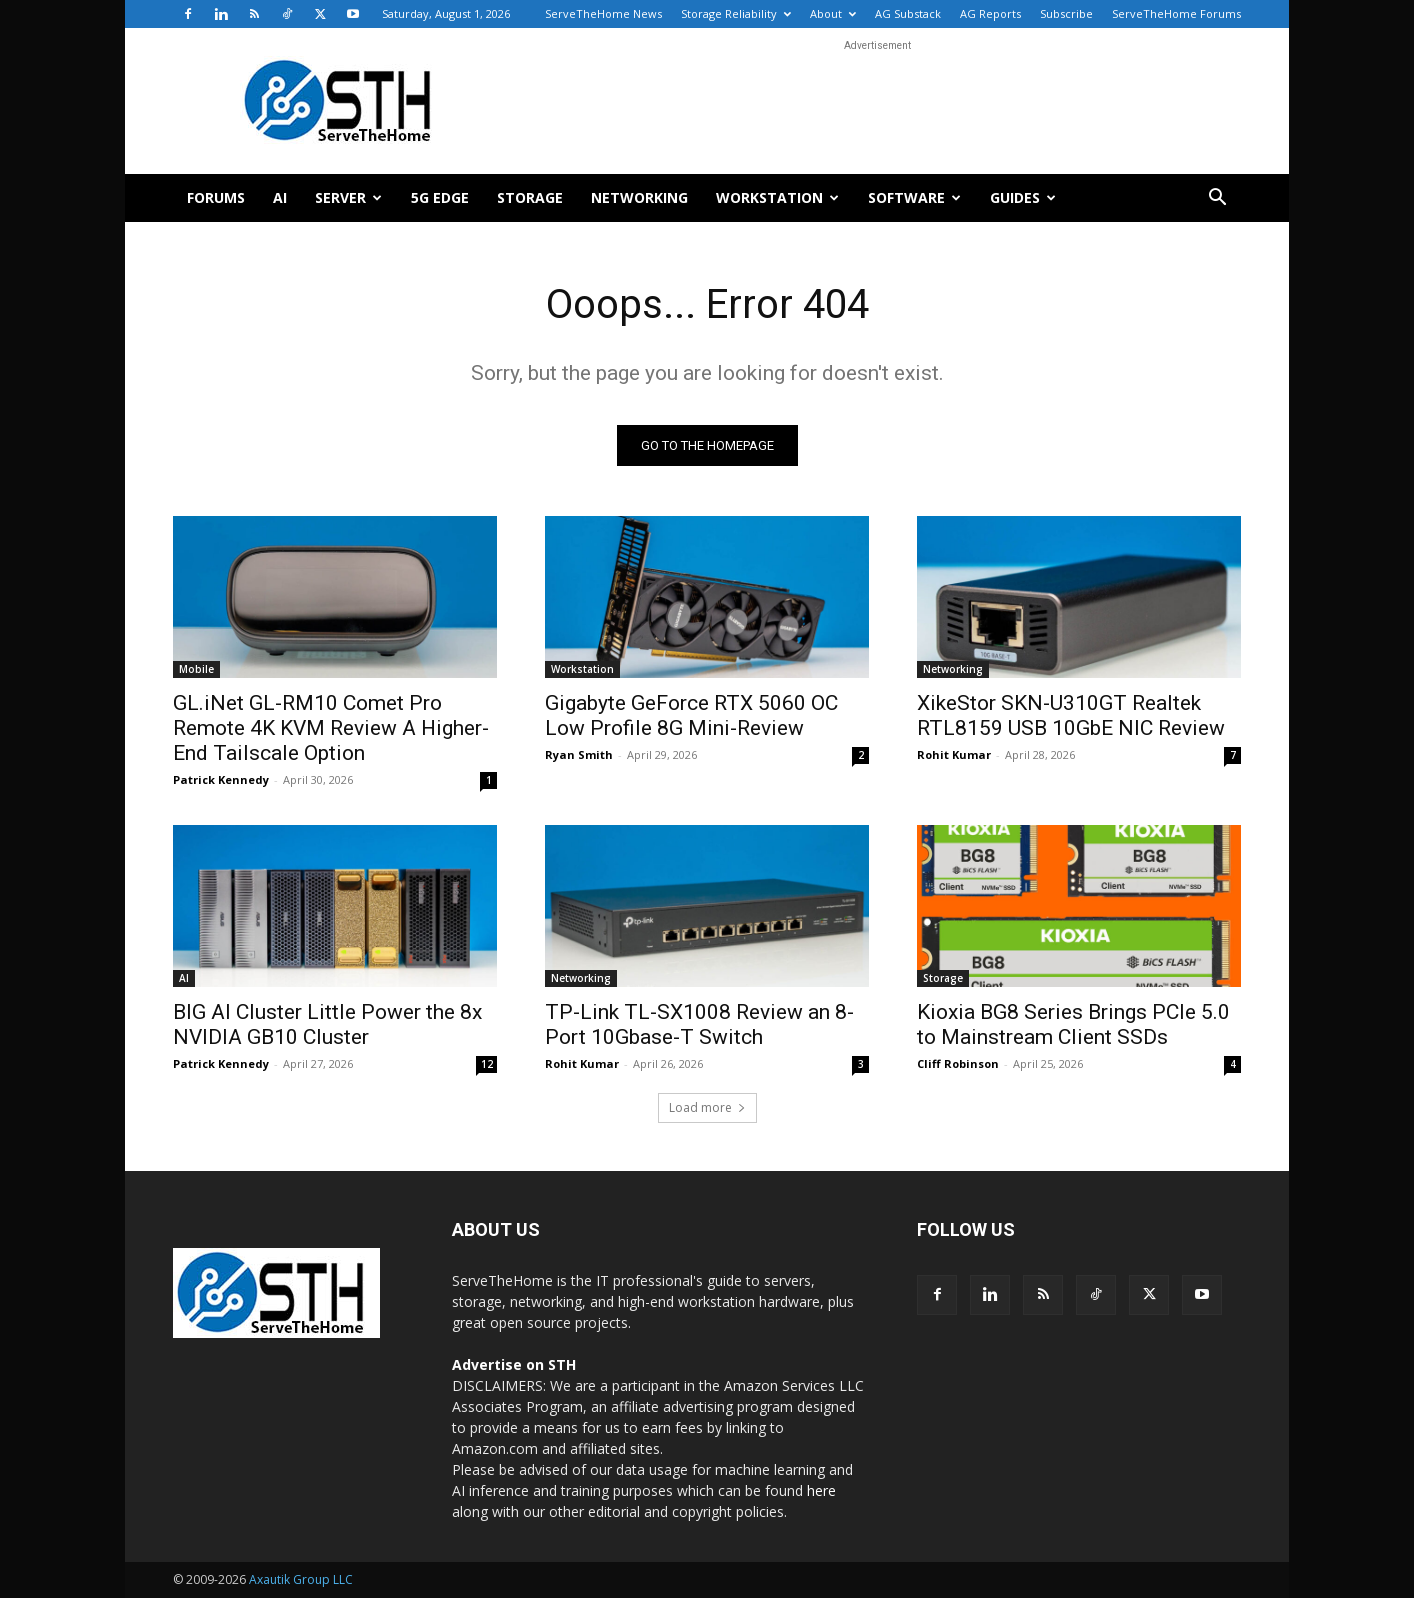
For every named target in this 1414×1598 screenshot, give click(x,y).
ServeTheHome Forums (1176, 13)
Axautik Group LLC (301, 1579)
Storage (530, 197)
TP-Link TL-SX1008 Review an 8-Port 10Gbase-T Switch (699, 1024)
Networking (639, 197)
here (821, 1490)
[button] (1217, 199)
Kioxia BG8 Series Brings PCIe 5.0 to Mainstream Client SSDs (1073, 1024)
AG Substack (908, 13)
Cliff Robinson (958, 1063)
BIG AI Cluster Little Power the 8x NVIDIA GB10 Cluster (327, 1024)
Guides (1023, 197)
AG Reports (990, 13)
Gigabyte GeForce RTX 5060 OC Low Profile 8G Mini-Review (691, 715)
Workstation (777, 197)
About (833, 13)
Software (914, 197)
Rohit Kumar (954, 754)
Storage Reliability (736, 13)
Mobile (196, 669)
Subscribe (1066, 13)
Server (348, 197)
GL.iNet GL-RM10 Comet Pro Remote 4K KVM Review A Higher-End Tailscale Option (331, 728)
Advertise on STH (514, 1364)
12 (487, 1064)
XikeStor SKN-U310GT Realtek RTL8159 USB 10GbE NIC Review (1071, 715)
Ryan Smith (579, 754)
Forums (216, 197)
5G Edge (440, 197)
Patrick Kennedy (221, 779)
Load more (707, 1107)
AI (280, 197)
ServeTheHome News (603, 13)
